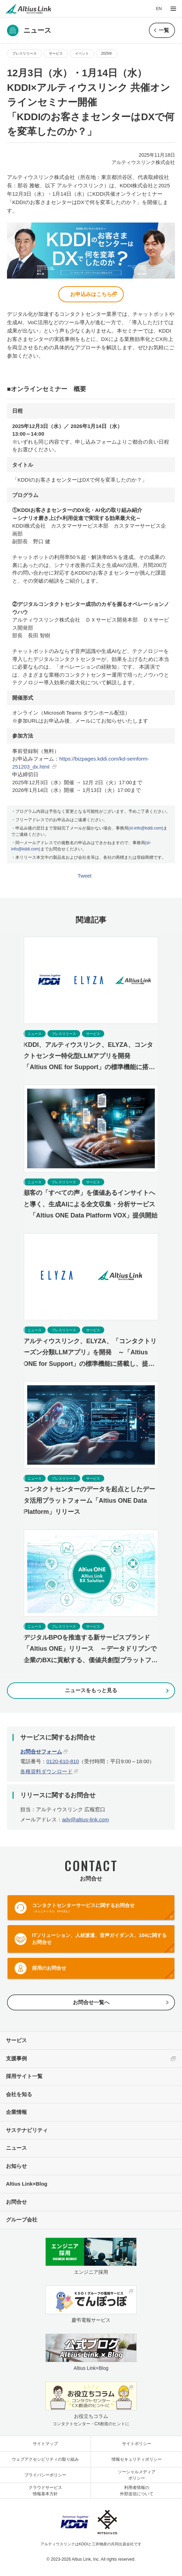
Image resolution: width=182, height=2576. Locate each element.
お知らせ (16, 2166)
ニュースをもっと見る (91, 1690)
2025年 (106, 53)
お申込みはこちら (91, 294)
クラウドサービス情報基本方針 (45, 2490)
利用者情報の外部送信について (136, 2490)
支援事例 (16, 2058)
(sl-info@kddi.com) (145, 828)
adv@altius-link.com (85, 1819)
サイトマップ (45, 2443)
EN (159, 8)
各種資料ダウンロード (46, 1771)
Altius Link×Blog (26, 2184)
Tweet (85, 876)
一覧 (164, 30)
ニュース (16, 2148)
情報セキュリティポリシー (137, 2459)
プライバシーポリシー (45, 2475)
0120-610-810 (62, 1761)
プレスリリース (24, 53)
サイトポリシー (136, 2443)
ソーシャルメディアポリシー (137, 2475)
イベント (82, 53)
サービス (56, 53)
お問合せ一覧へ (91, 2002)
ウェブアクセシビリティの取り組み (45, 2459)
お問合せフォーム (41, 1751)
